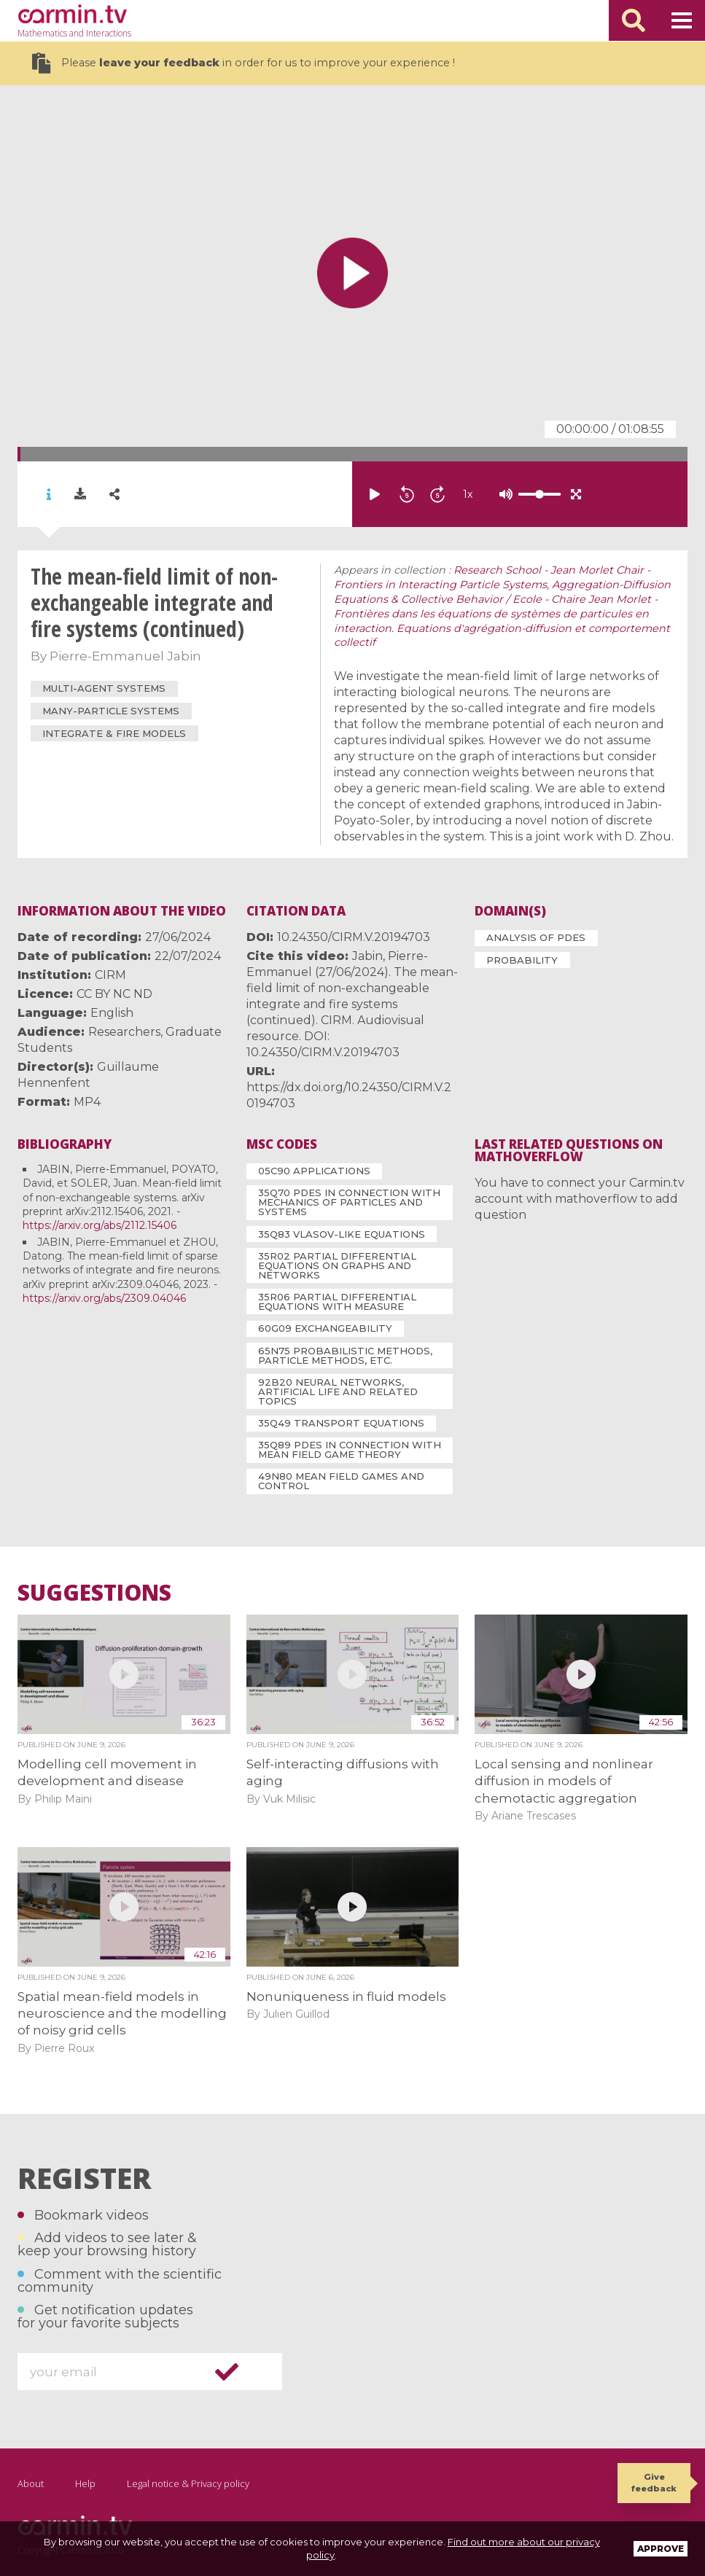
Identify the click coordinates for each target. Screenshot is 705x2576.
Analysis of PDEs (535, 937)
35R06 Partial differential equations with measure (337, 1301)
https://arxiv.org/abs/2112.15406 (99, 1225)
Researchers (124, 1032)
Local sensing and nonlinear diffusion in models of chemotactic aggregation (564, 1781)
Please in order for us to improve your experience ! (243, 63)
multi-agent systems (103, 688)
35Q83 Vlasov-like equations (341, 1234)
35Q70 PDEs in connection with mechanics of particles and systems (349, 1202)
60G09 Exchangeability (325, 1328)
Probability (522, 960)
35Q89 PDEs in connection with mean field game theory (349, 1449)
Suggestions (94, 1593)
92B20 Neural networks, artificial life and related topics (338, 1391)
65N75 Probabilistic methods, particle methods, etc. (345, 1355)
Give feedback (654, 2482)
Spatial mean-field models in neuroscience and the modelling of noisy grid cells (122, 2013)
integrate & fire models (114, 733)
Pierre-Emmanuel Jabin (125, 656)
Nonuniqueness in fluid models (346, 1996)
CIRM (110, 975)
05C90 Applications (314, 1170)
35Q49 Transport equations (341, 1423)
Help (85, 2483)
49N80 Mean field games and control (341, 1480)
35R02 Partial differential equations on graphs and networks (337, 1265)
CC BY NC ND (114, 994)
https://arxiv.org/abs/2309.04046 (104, 1298)
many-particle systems (110, 711)
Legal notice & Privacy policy (188, 2483)
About (30, 2483)
